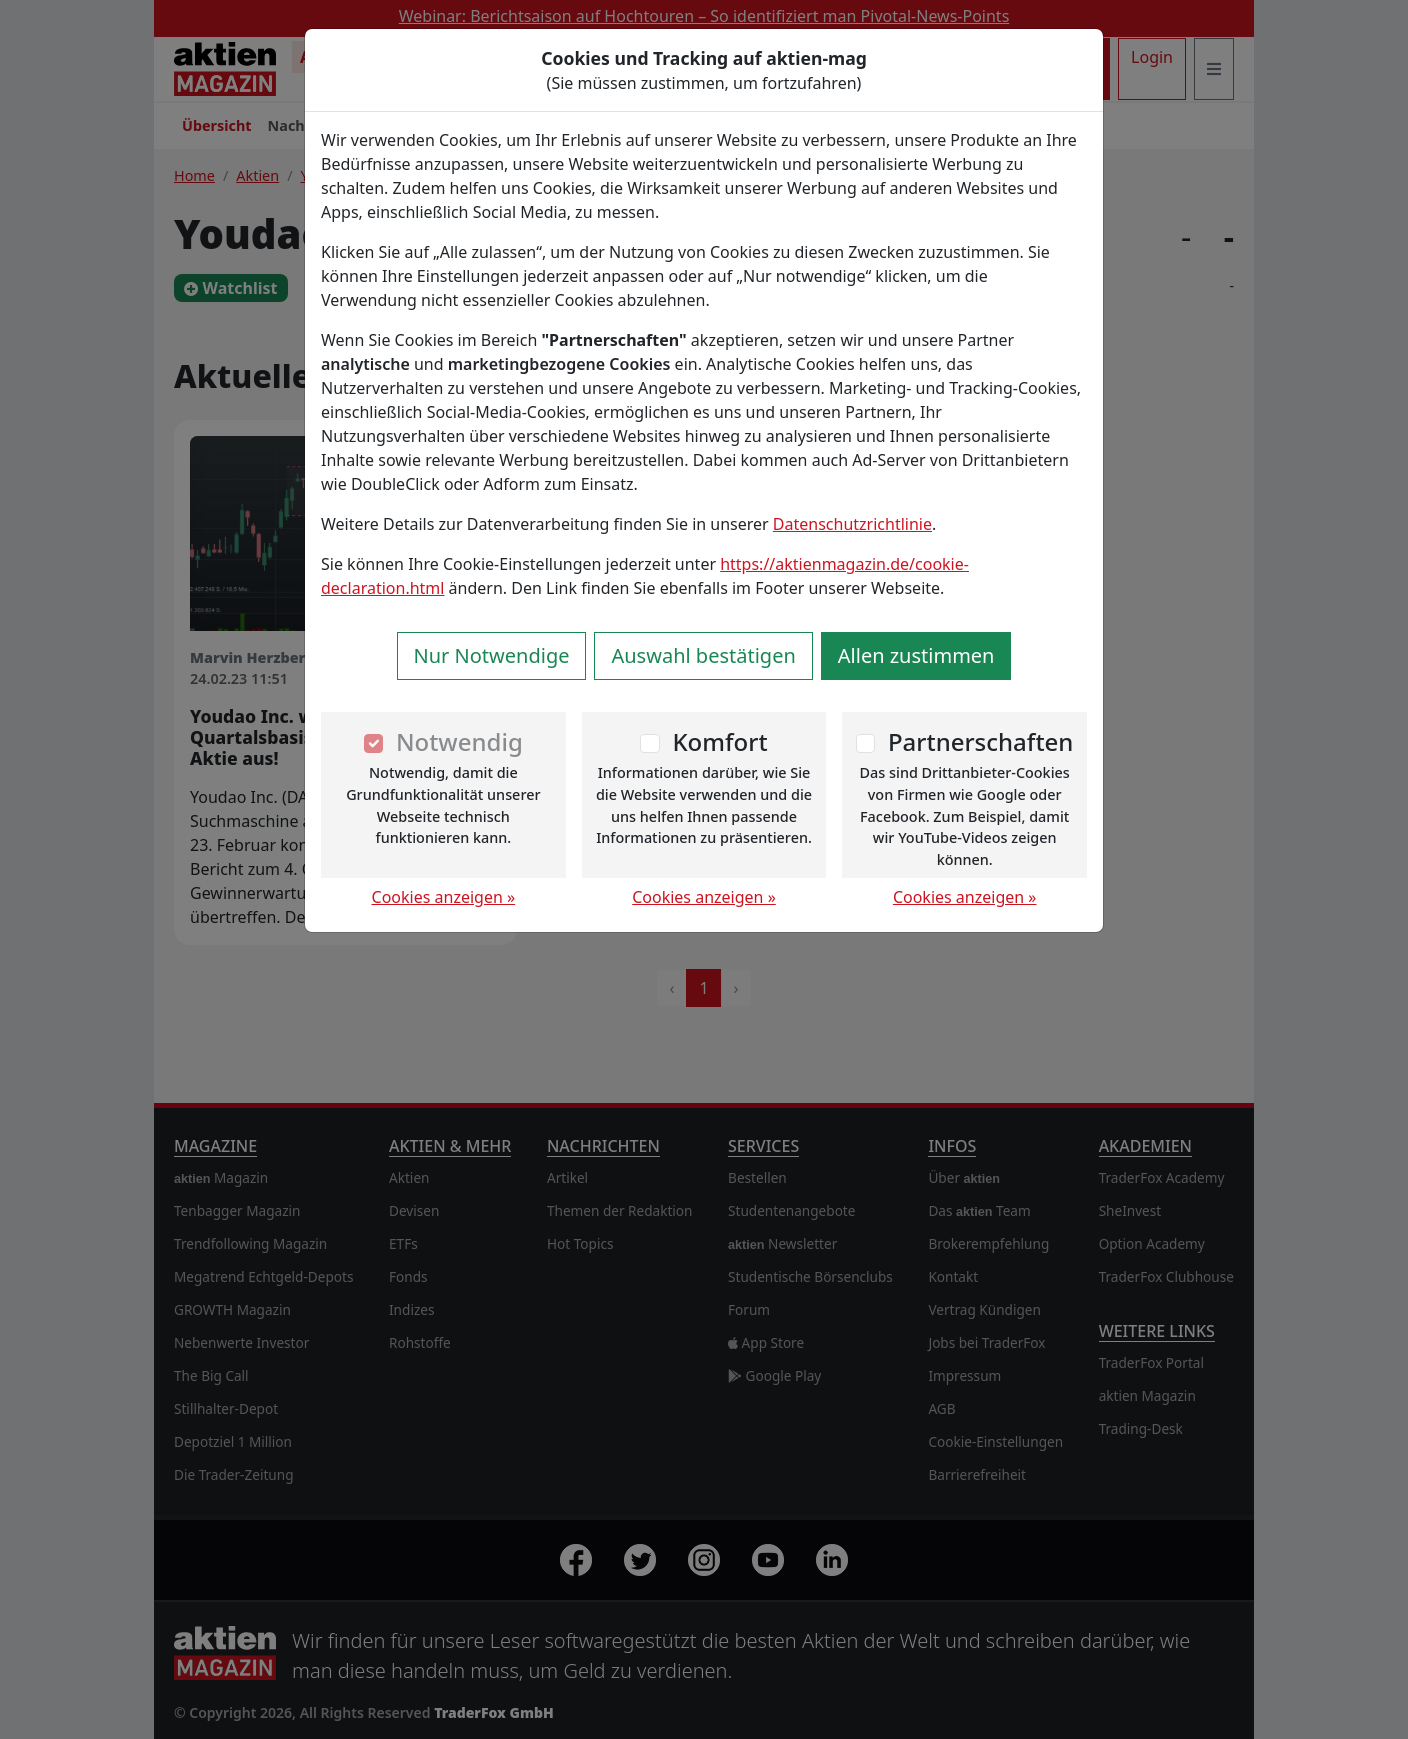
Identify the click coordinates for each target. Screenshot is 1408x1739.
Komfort (719, 741)
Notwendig (459, 741)
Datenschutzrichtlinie (852, 524)
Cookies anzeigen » (444, 897)
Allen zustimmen (916, 655)
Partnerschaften (981, 741)
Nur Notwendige (492, 655)
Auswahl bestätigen (703, 655)
